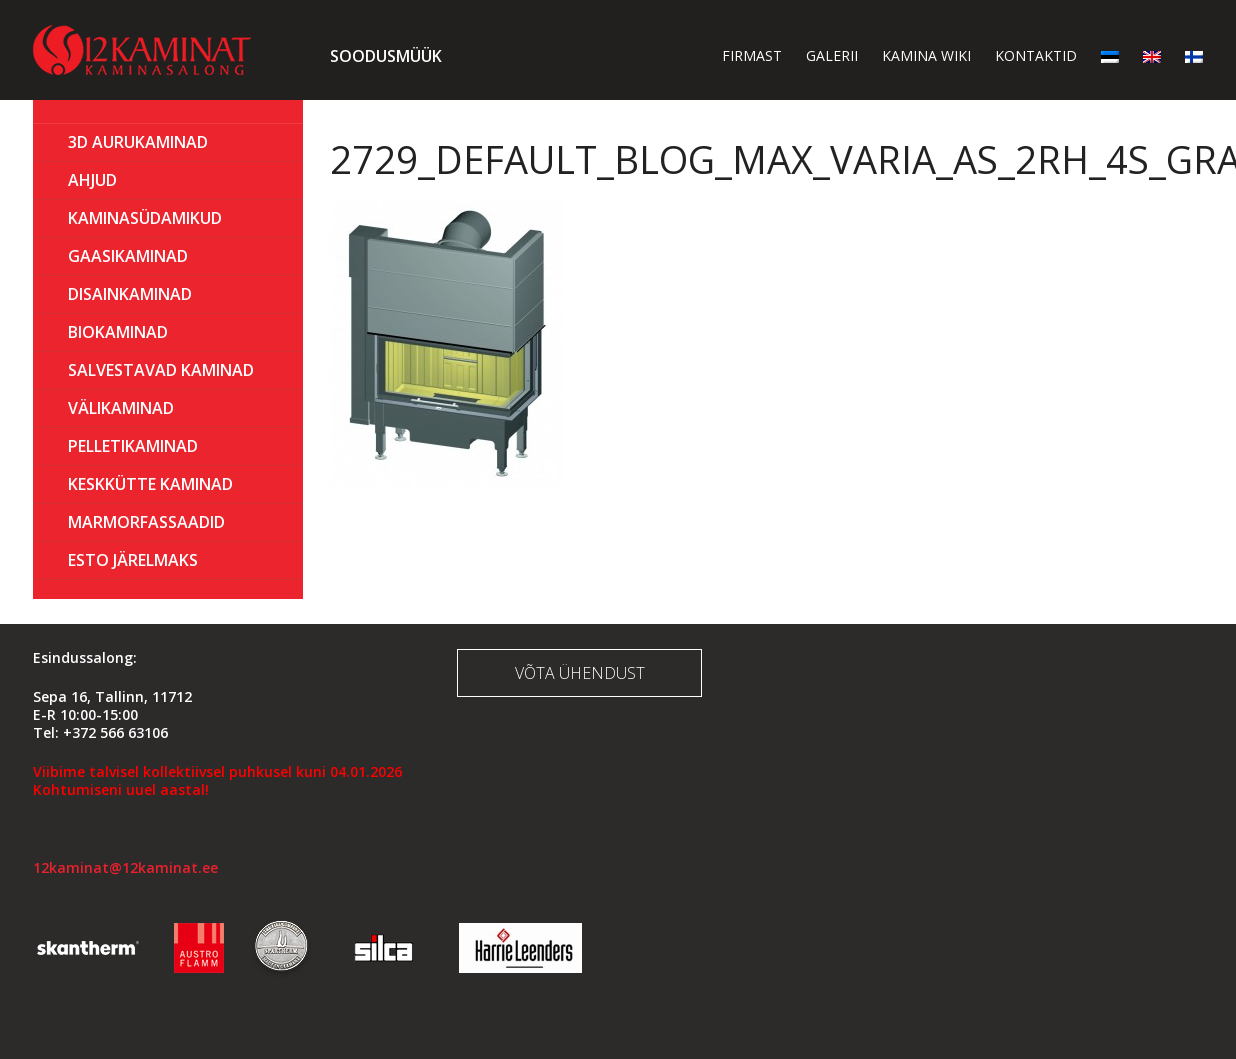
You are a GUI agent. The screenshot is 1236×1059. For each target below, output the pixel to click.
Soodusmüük (386, 56)
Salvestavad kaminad (161, 370)
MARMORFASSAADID (146, 522)
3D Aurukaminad (138, 142)
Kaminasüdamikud (145, 218)
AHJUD (92, 180)
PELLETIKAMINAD (133, 446)
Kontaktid (1036, 55)
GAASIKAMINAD (128, 256)
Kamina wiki (926, 55)
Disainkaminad (130, 294)
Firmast (752, 55)
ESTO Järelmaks (133, 560)
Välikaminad (121, 408)
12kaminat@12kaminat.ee (125, 867)
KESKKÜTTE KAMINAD (150, 484)
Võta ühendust (580, 673)
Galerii (832, 55)
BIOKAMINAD (118, 332)
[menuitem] (1110, 55)
